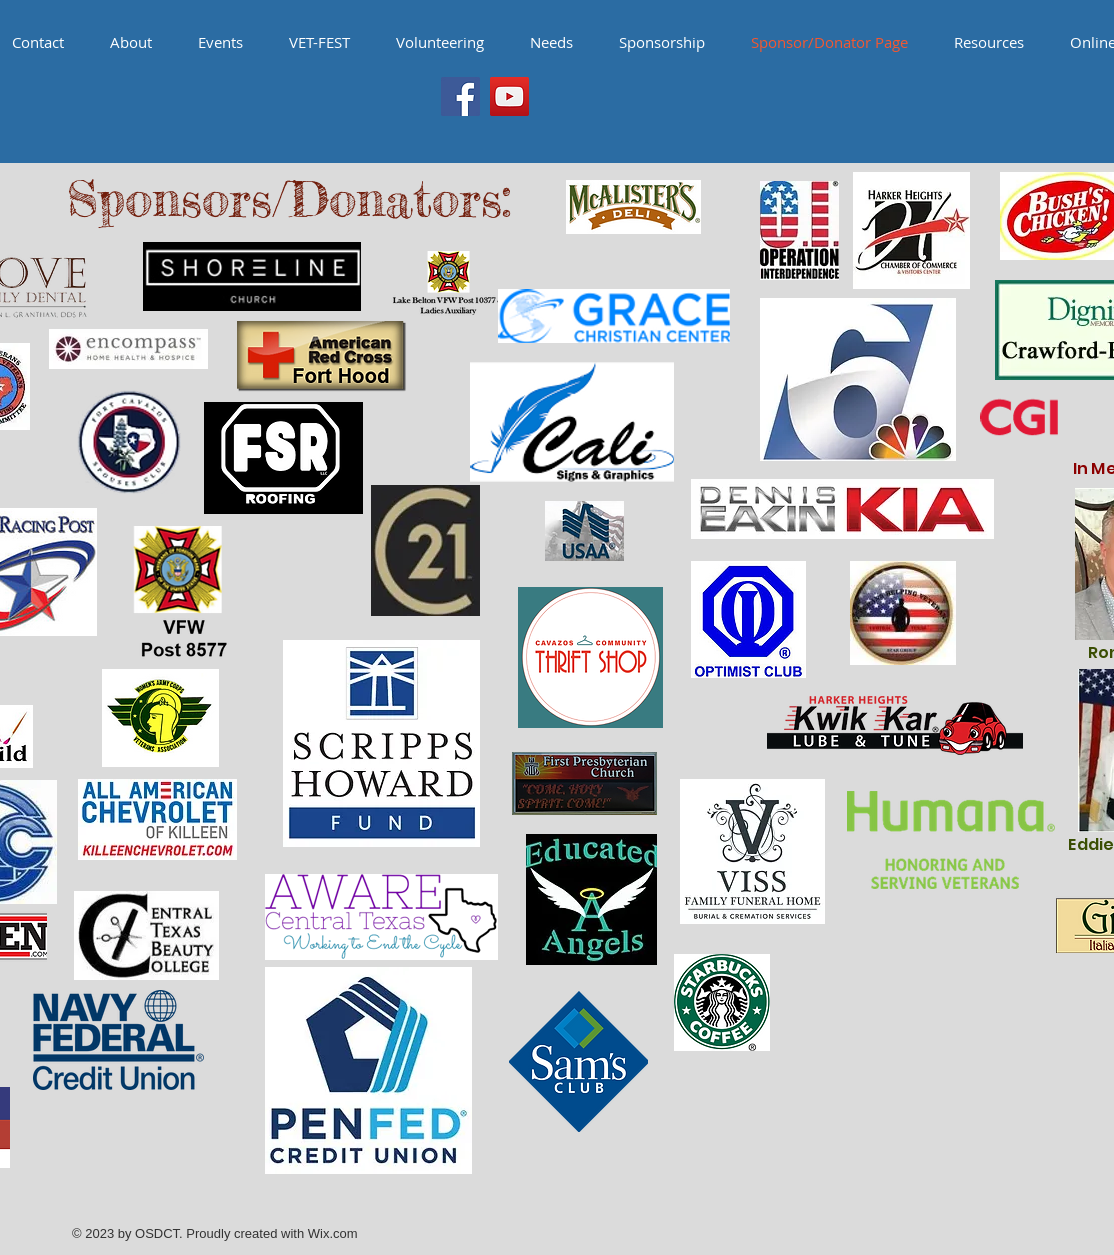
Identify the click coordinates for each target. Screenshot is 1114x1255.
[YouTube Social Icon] (509, 96)
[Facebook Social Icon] (460, 96)
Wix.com (333, 1233)
